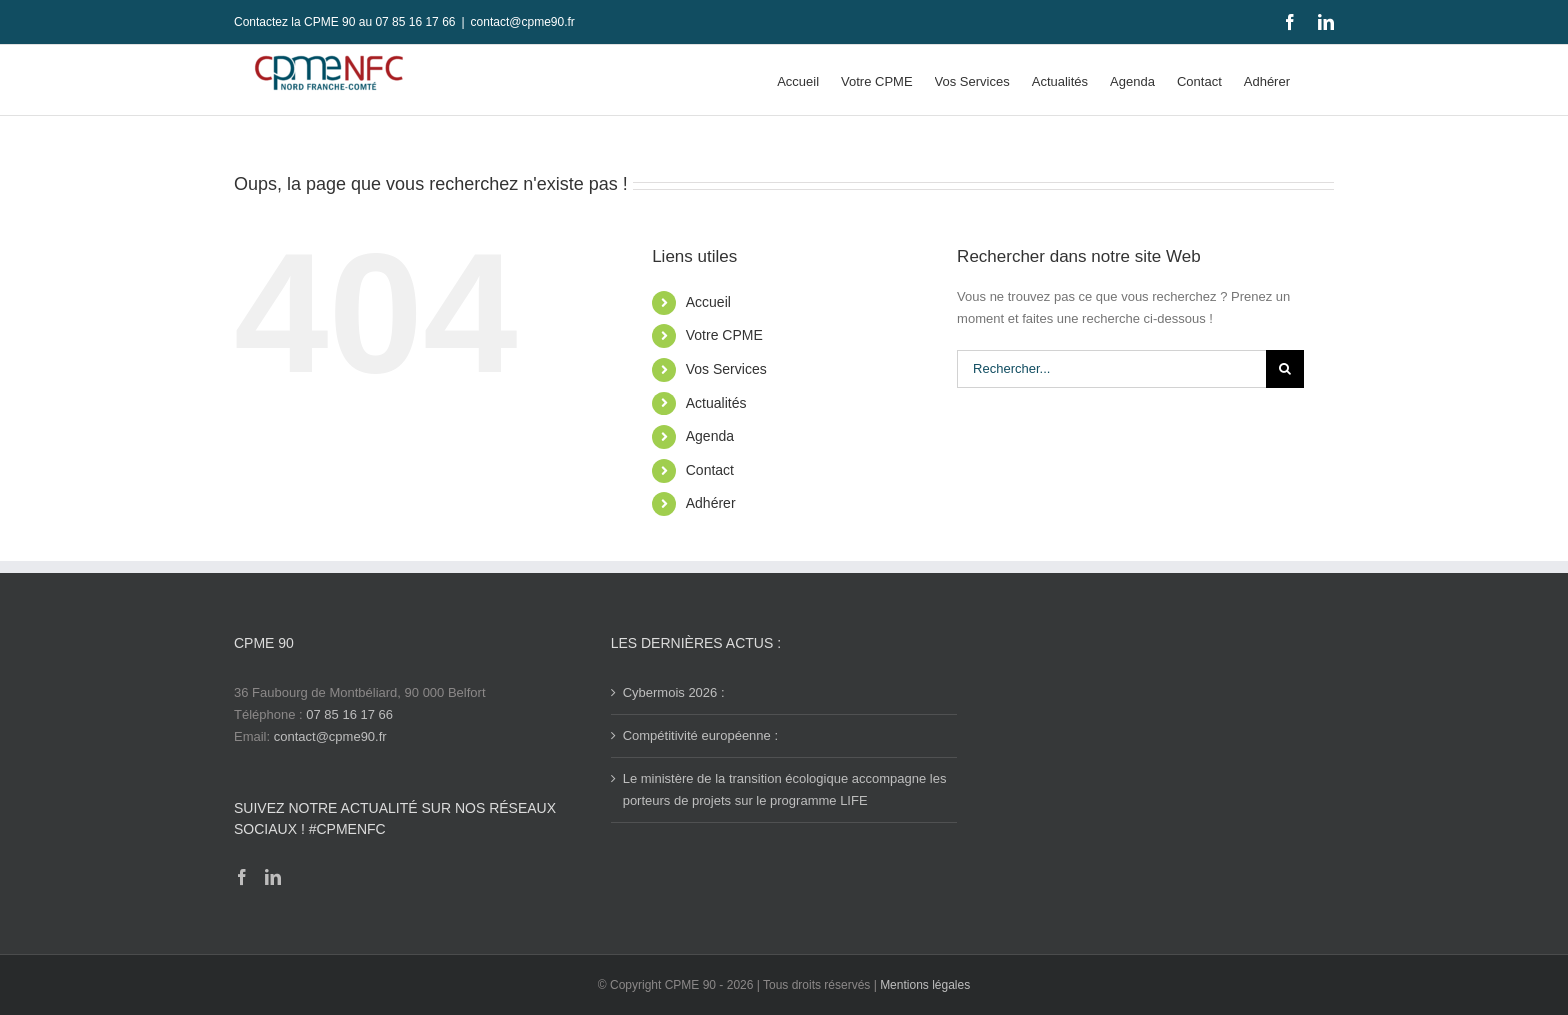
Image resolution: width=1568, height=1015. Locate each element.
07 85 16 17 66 (349, 714)
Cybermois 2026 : (674, 692)
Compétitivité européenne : (700, 735)
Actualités (716, 403)
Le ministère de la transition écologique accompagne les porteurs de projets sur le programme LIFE (785, 789)
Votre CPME (724, 335)
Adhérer (711, 503)
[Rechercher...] (1111, 369)
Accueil (708, 302)
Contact (710, 470)
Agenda (710, 436)
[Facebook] (242, 877)
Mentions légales (925, 985)
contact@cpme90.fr (523, 22)
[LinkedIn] (273, 877)
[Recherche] (1285, 369)
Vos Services (726, 369)
